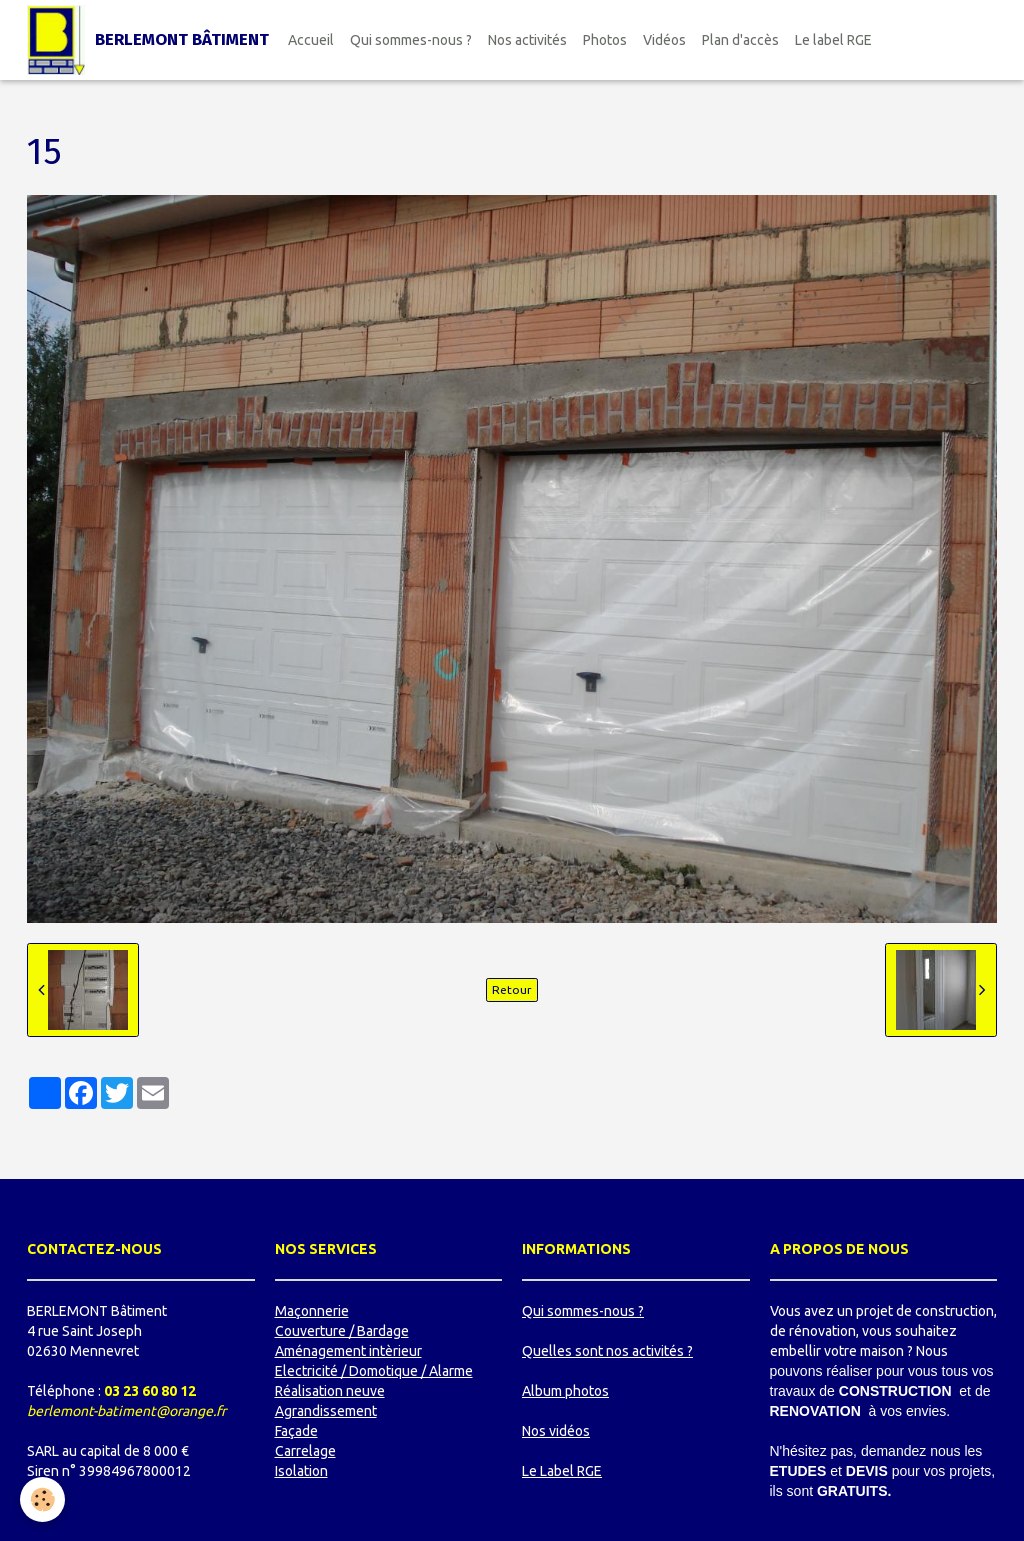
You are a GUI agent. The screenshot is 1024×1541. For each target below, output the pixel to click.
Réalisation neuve (330, 1391)
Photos (605, 40)
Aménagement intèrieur (348, 1351)
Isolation (301, 1471)
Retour (512, 989)
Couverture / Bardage (342, 1331)
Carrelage (305, 1451)
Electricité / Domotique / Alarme (374, 1371)
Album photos (565, 1391)
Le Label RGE (562, 1471)
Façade (296, 1431)
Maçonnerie (312, 1311)
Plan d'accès (740, 40)
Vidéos (664, 40)
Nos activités (527, 40)
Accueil (311, 40)
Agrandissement (326, 1411)
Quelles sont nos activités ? (607, 1351)
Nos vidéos (556, 1431)
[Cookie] (42, 1499)
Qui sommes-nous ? (411, 40)
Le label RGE (833, 40)
